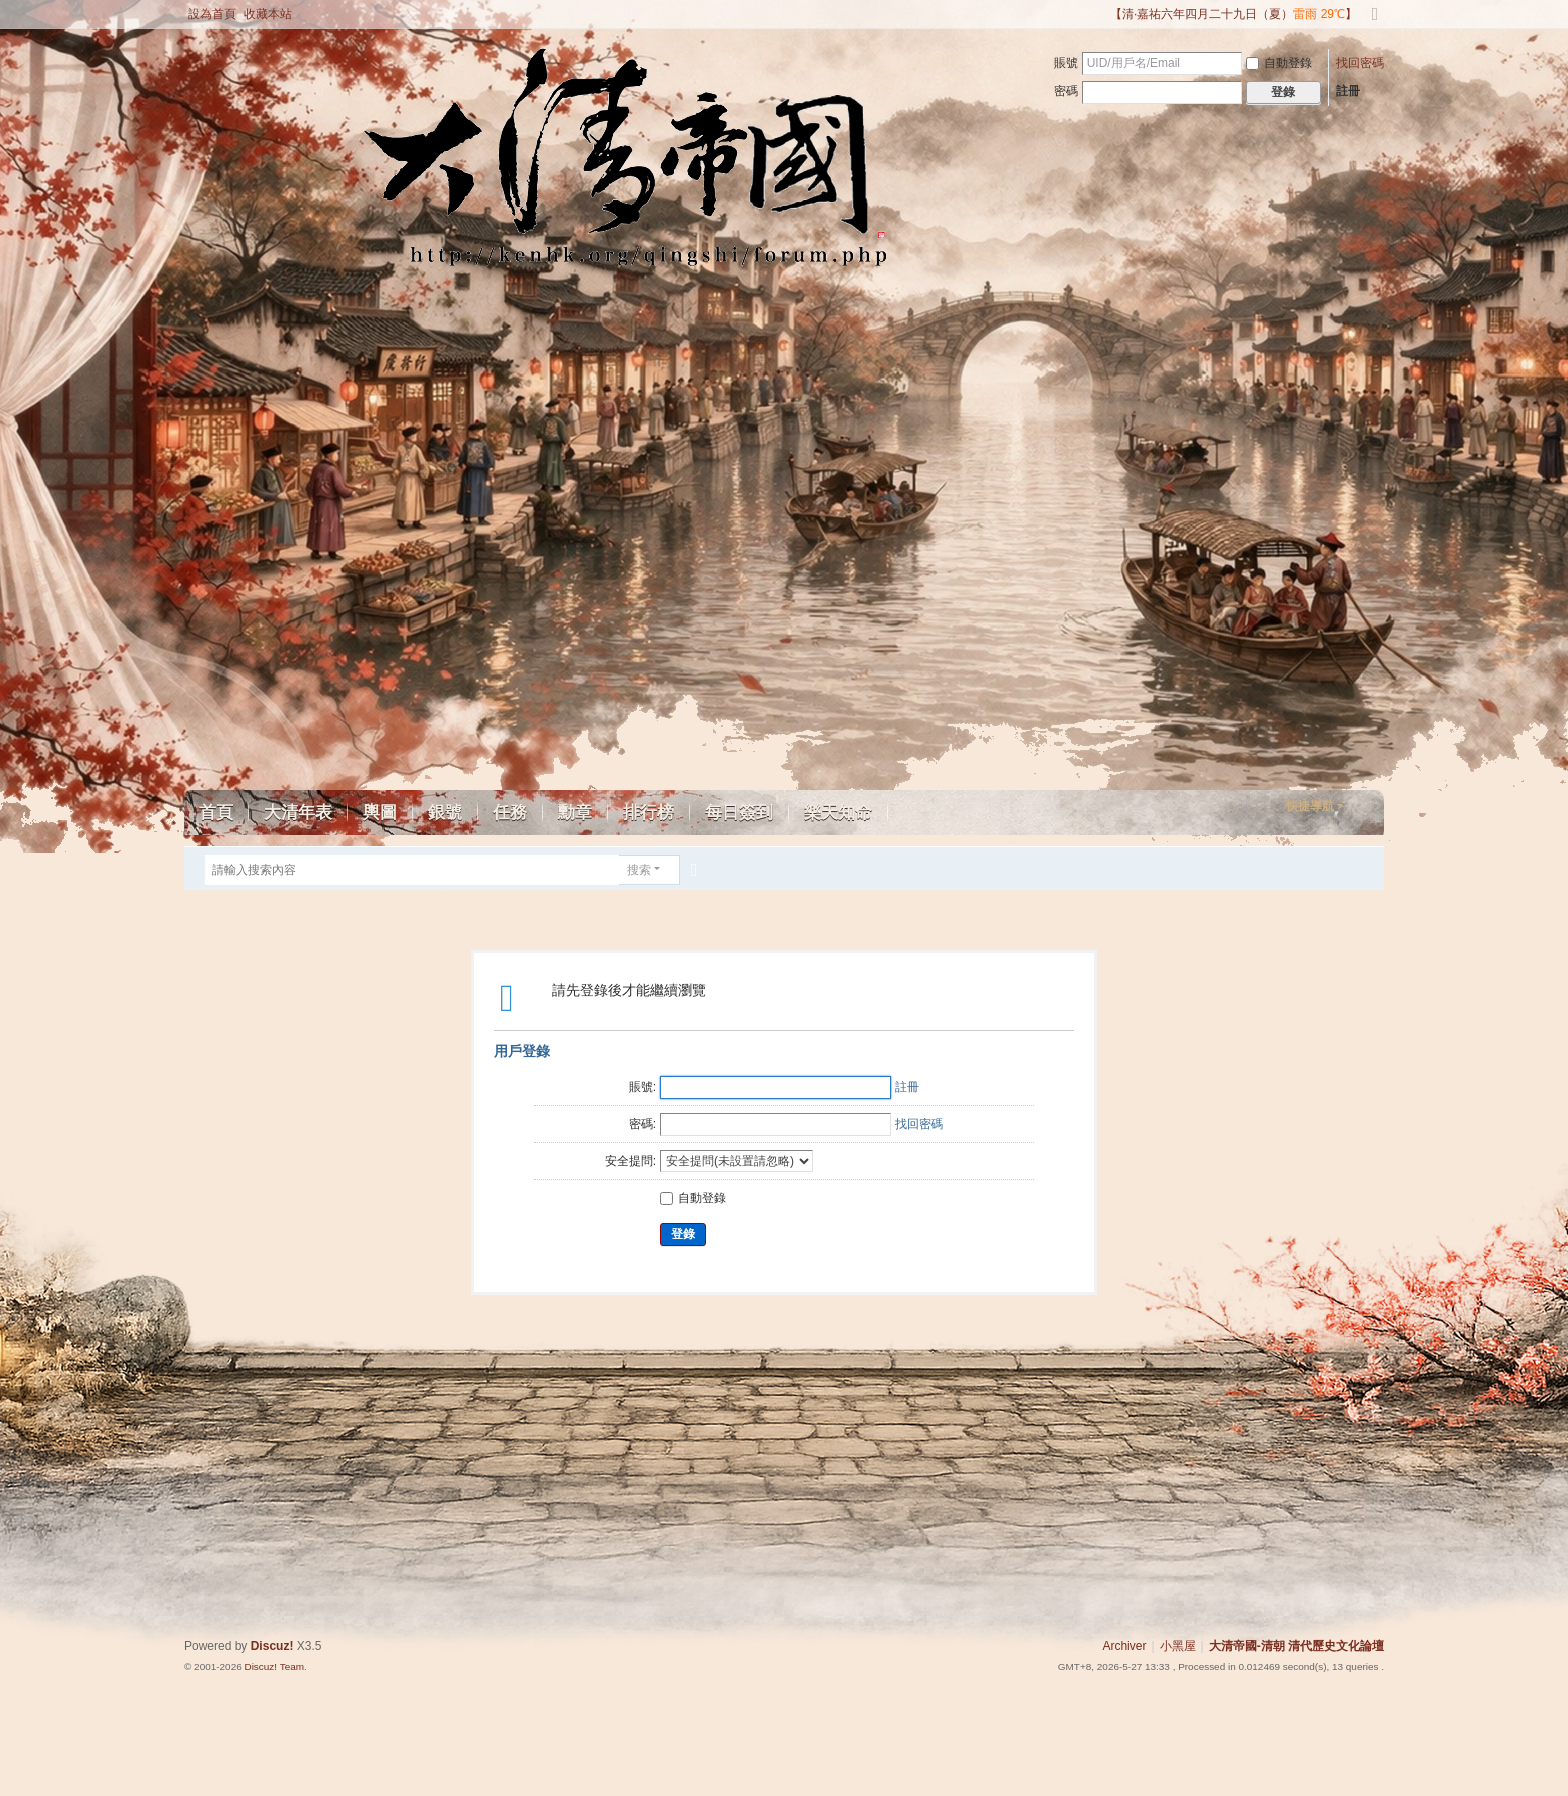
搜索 (639, 870)
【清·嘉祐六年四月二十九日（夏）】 (1233, 14)
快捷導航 (1310, 806)
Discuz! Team (274, 1666)
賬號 (1066, 63)
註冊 (1348, 91)
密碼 (1066, 91)
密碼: (642, 1124)
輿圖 (380, 812)
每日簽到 (739, 812)
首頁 (216, 812)
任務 (510, 812)
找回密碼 (1360, 63)
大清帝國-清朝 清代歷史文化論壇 (1296, 1646)
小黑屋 (1178, 1646)
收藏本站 (268, 14)
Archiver (1124, 1646)
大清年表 (298, 812)
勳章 (575, 812)
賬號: (642, 1087)
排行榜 (648, 812)
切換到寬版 (1375, 22)
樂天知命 (838, 812)
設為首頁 (212, 14)
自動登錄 (1279, 63)
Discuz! (272, 1646)
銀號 (445, 812)
